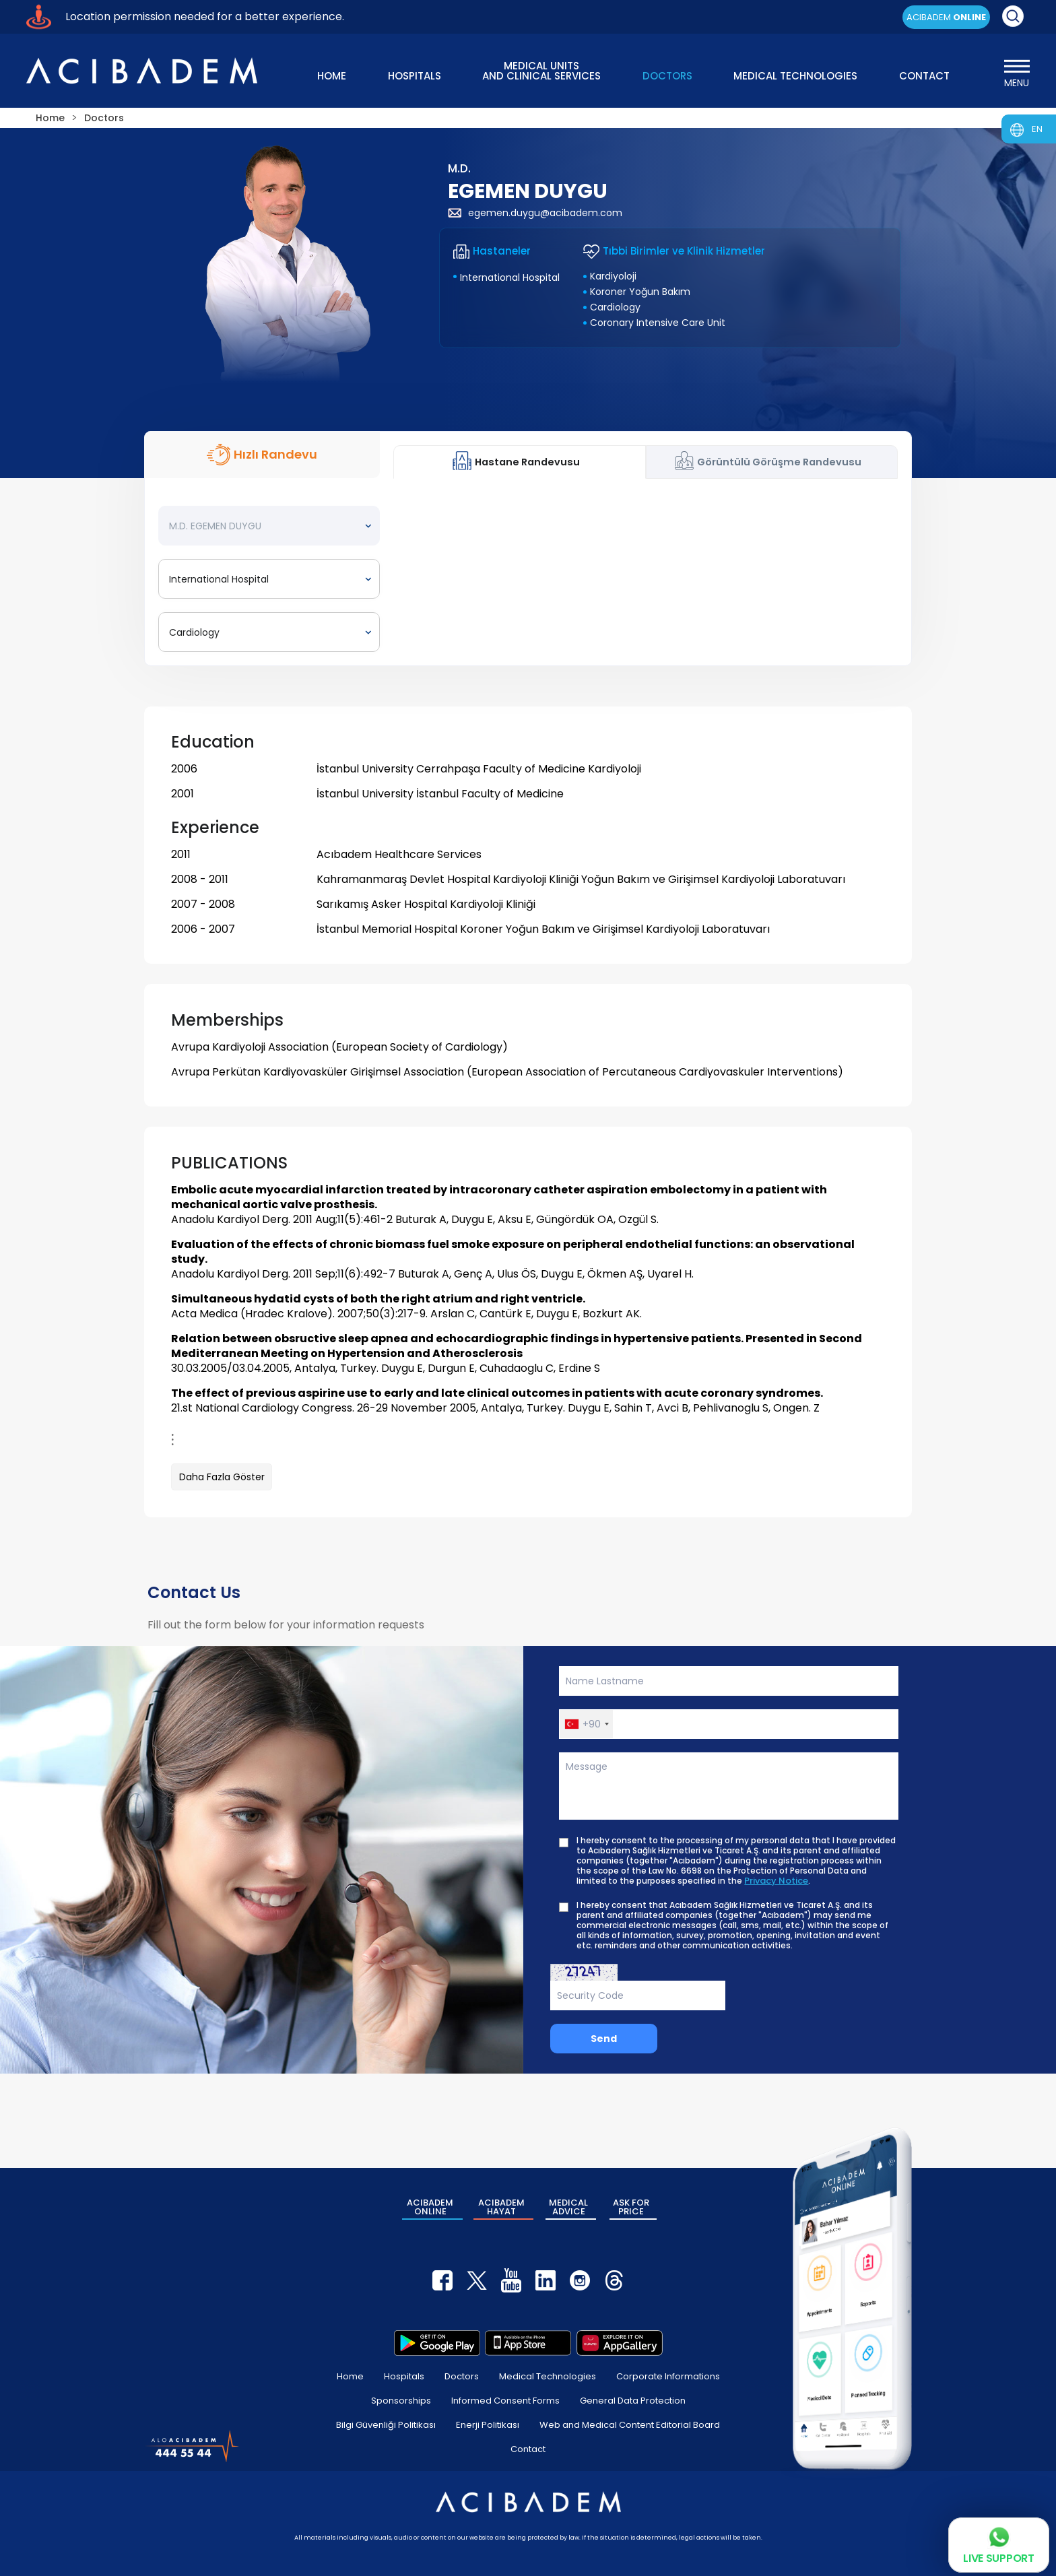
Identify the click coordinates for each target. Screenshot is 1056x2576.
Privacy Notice (776, 1881)
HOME (331, 76)
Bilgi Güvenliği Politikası (386, 2424)
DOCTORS (667, 76)
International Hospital (510, 277)
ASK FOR (631, 2207)
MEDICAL (568, 2207)
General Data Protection (633, 2400)
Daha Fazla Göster (222, 1477)
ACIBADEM (946, 17)
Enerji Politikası (487, 2424)
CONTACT (924, 76)
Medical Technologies (547, 2376)
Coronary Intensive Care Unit (657, 322)
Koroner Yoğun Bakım (640, 291)
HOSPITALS (414, 76)
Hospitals (404, 2376)
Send (604, 2038)
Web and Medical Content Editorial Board (629, 2424)
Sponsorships (401, 2400)
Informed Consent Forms (505, 2400)
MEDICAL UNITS (541, 70)
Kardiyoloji (613, 276)
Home (350, 2376)
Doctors (461, 2376)
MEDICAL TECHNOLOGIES (795, 76)
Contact (528, 2449)
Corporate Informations (668, 2376)
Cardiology (615, 307)
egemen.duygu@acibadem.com (535, 213)
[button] (586, 1724)
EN (1037, 129)
